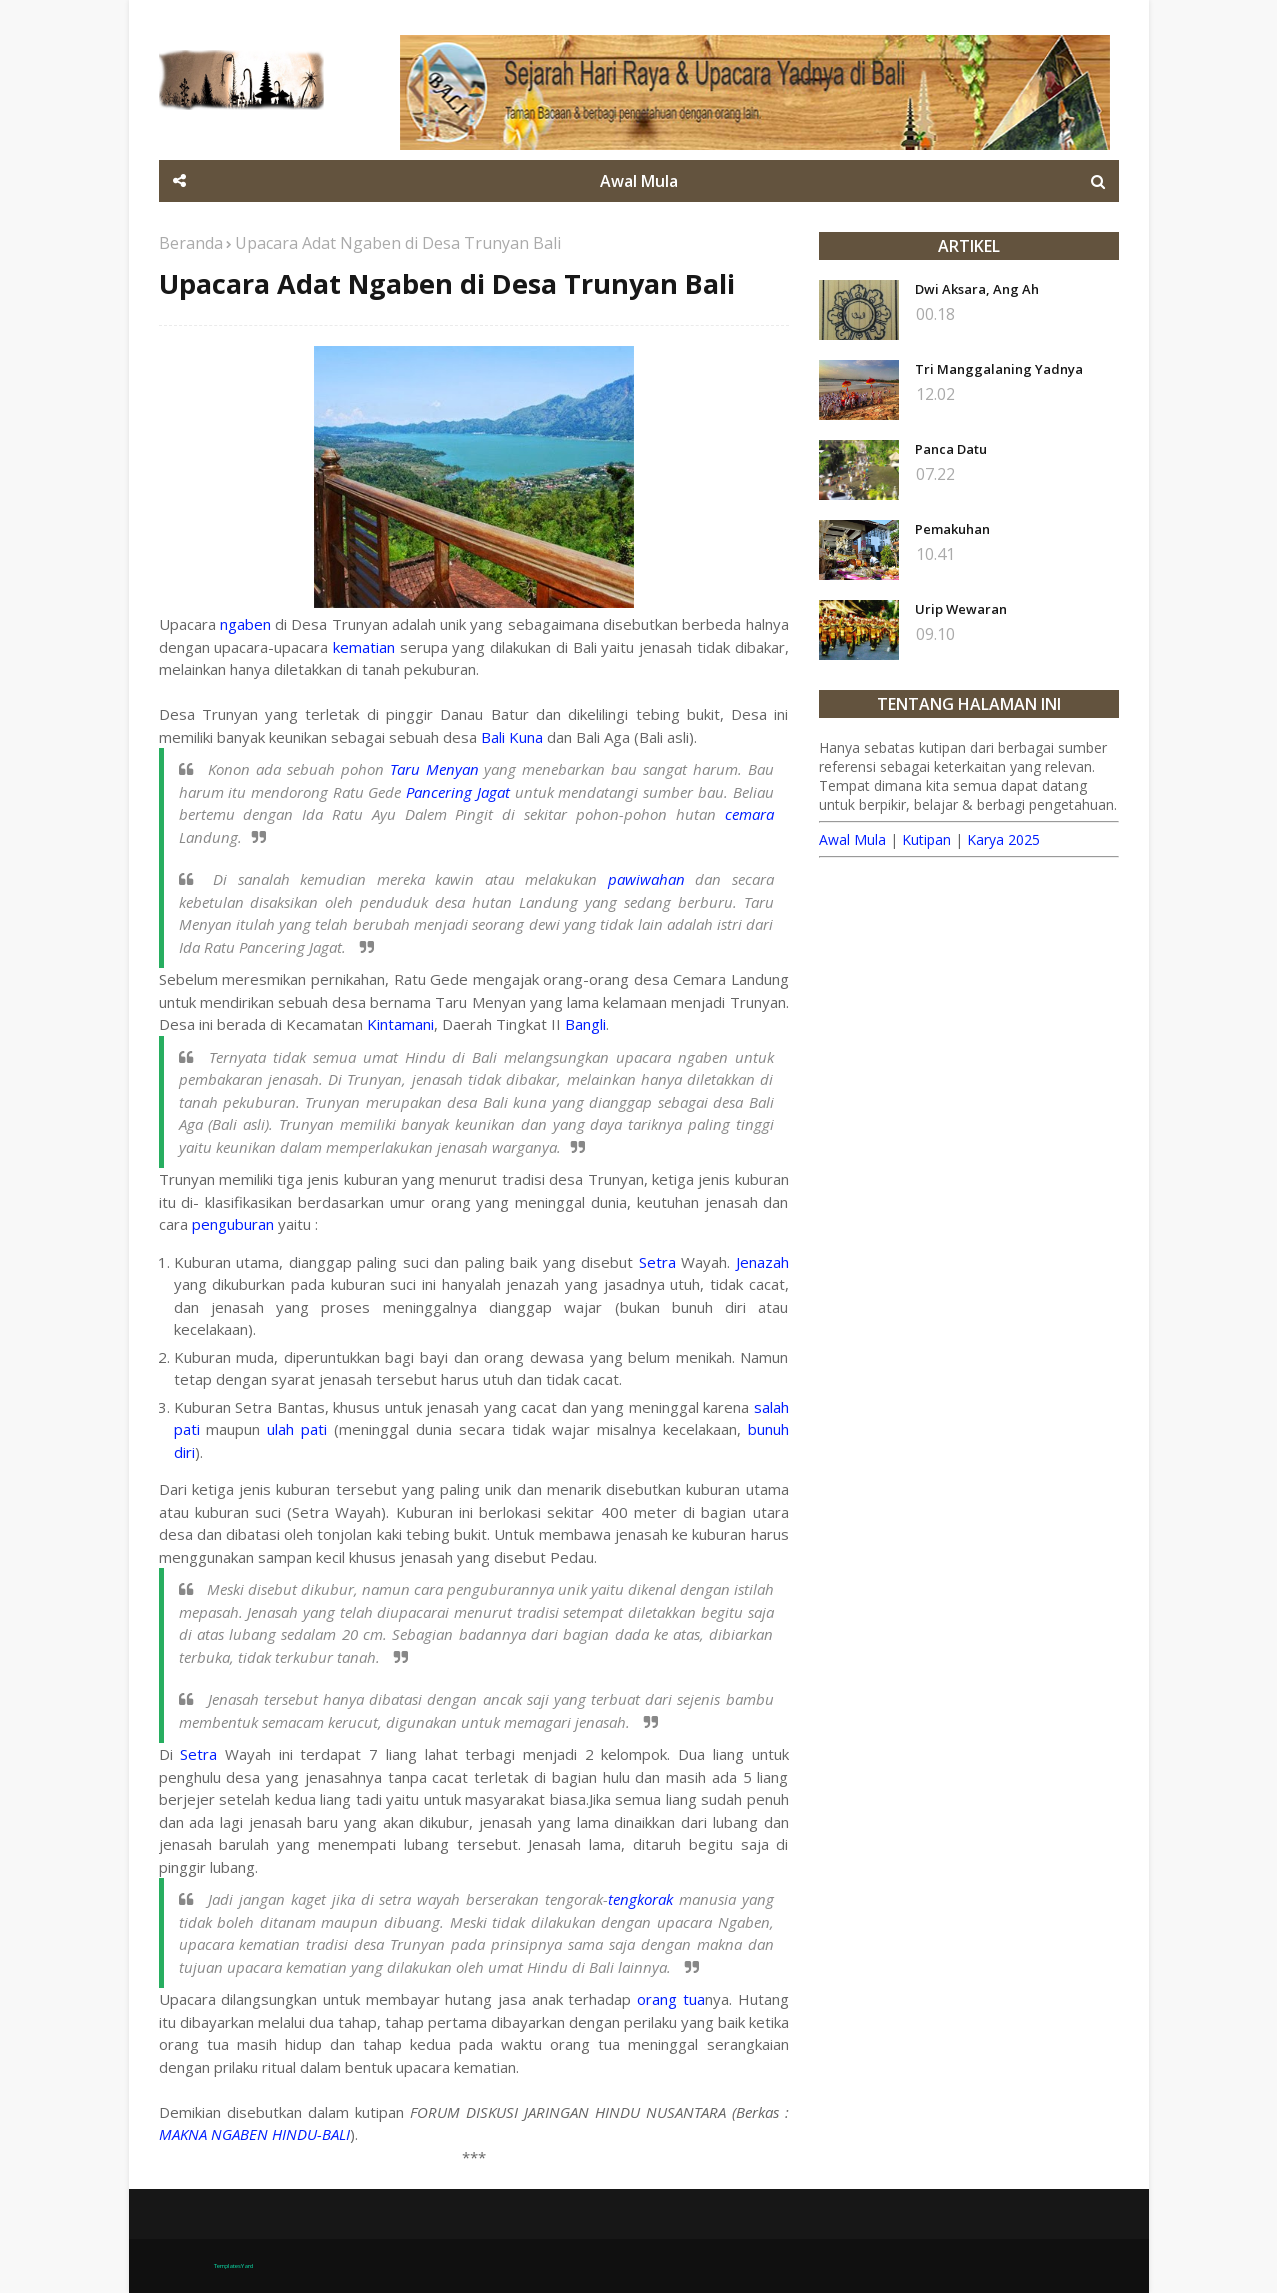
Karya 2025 (1003, 839)
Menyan (452, 769)
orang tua (671, 1999)
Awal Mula (852, 839)
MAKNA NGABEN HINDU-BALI (254, 2134)
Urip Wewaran (961, 609)
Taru (405, 769)
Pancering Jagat (458, 792)
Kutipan (926, 839)
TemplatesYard (233, 2266)
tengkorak (640, 1899)
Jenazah (762, 1262)
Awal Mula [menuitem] (639, 181)
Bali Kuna (512, 737)
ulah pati (297, 1429)
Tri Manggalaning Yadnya (999, 369)
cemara (749, 814)
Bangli (585, 1024)
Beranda (191, 243)
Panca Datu (951, 449)
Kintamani (400, 1024)
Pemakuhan (952, 529)
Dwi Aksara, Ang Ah (977, 289)
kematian (364, 647)
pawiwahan (646, 879)
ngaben (245, 624)
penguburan (233, 1224)
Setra (657, 1262)
